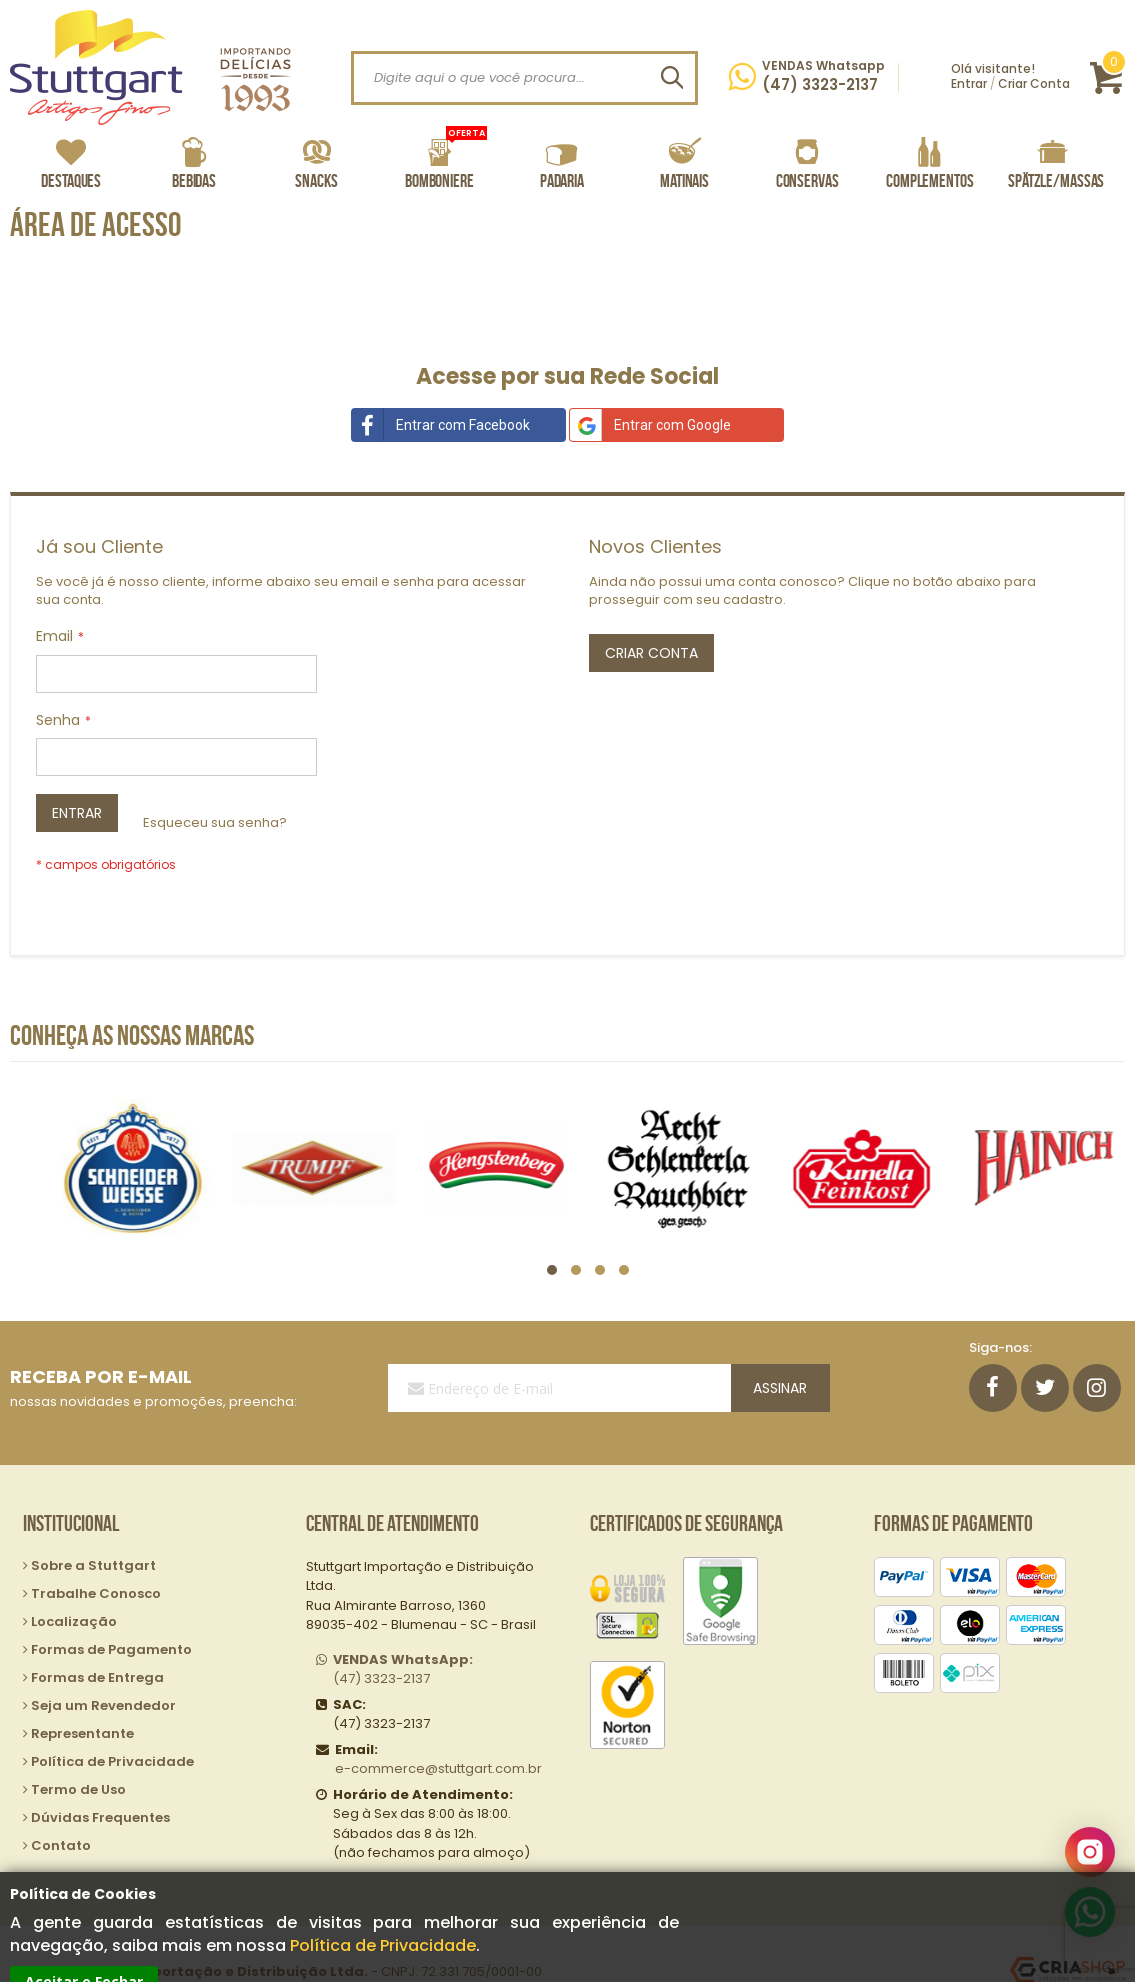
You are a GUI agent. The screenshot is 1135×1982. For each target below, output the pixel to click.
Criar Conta (1034, 83)
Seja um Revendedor (103, 1669)
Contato (61, 1809)
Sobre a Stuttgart (93, 1529)
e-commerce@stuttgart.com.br (438, 1732)
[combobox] (524, 78)
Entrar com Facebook (441, 425)
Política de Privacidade (383, 1945)
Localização (74, 1585)
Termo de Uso (78, 1753)
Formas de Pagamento (111, 1613)
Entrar (969, 83)
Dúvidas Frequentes (100, 1781)
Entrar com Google (650, 425)
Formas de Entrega (97, 1641)
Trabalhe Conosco (96, 1557)
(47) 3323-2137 (403, 1633)
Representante (82, 1697)
